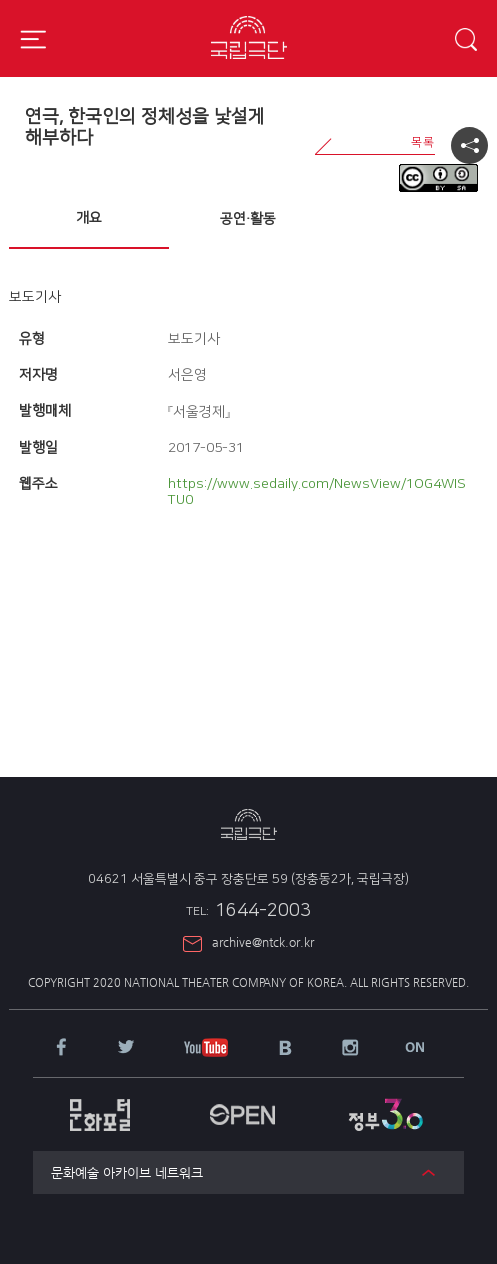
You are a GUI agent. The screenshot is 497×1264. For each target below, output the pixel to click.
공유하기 (469, 145)
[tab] (89, 219)
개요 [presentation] (89, 218)
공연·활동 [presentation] (248, 219)
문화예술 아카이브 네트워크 (127, 1172)
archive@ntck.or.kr (263, 942)
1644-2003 (248, 911)
